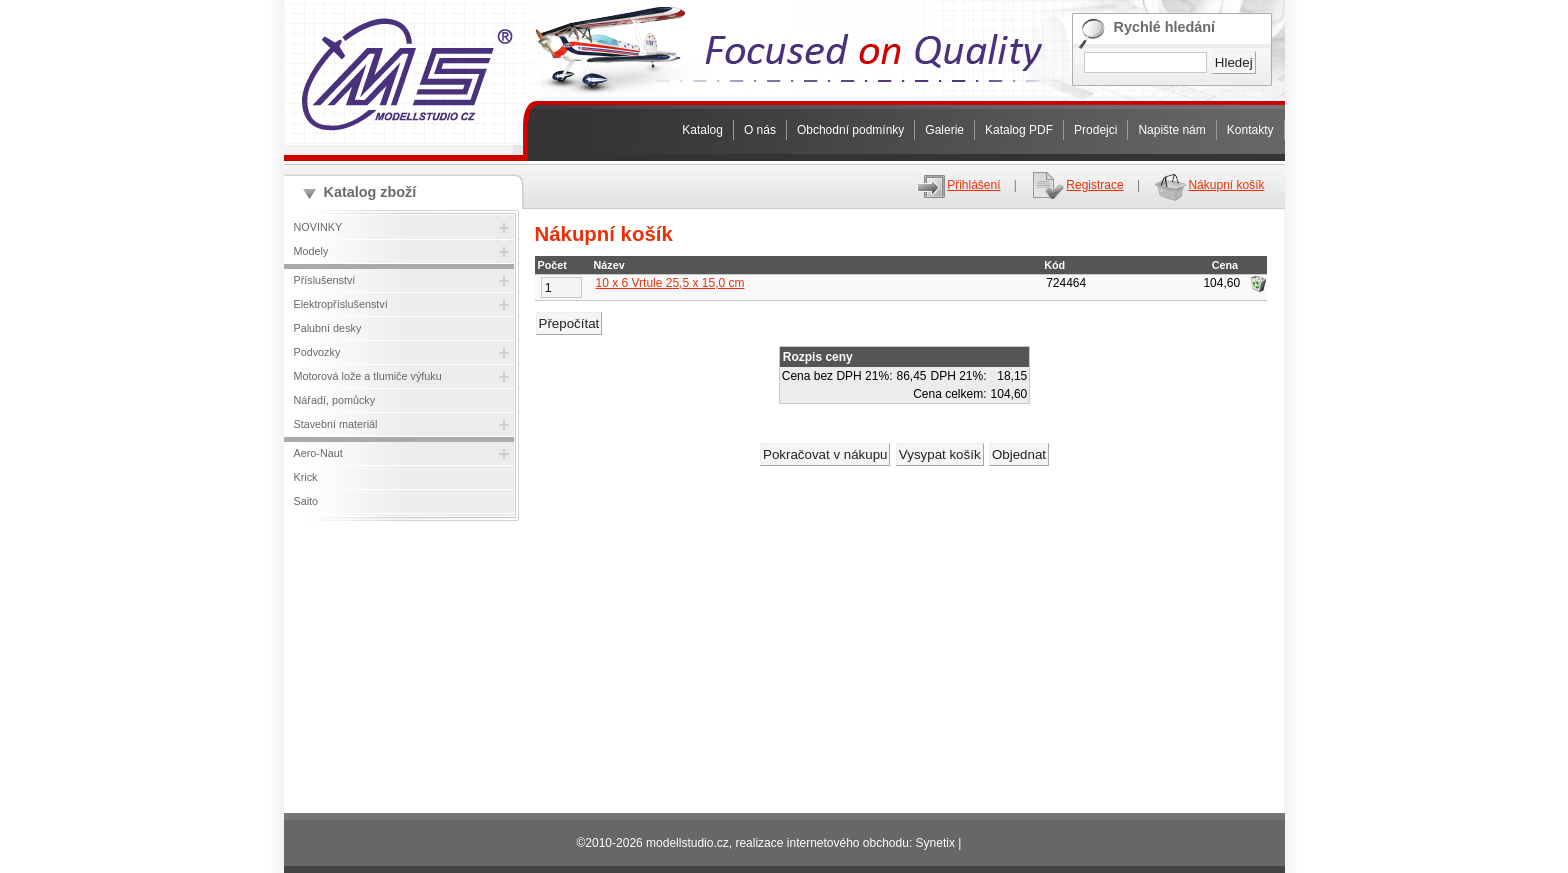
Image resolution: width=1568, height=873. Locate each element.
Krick (306, 477)
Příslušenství (325, 280)
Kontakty (1250, 130)
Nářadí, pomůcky (335, 400)
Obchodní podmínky (850, 130)
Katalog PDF (1019, 130)
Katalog (702, 130)
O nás (760, 130)
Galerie (944, 130)
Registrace (1076, 185)
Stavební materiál (336, 424)
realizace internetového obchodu (821, 843)
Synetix (935, 843)
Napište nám (1171, 130)
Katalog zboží (370, 192)
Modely (311, 251)
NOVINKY (318, 227)
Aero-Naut (318, 453)
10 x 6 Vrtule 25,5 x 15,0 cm (670, 283)
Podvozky (317, 352)
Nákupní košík (1208, 185)
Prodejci (1095, 130)
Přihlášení (958, 185)
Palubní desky (328, 328)
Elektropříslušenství (341, 304)
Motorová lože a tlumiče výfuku (368, 376)
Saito (306, 501)
